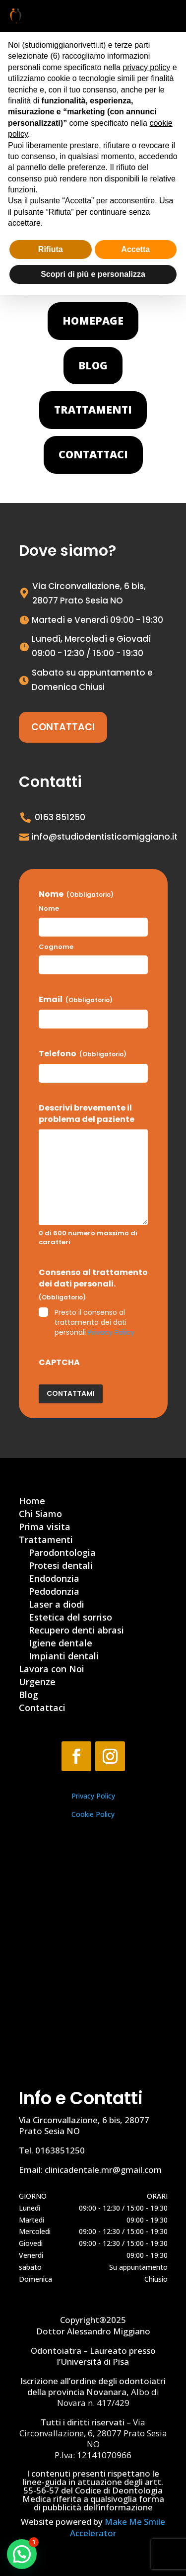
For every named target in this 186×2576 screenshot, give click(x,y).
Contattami (71, 1393)
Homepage (93, 321)
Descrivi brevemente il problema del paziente (86, 1114)
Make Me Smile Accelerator (118, 2527)
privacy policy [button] (146, 67)
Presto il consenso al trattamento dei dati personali (94, 1322)
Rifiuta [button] (50, 249)
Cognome (56, 947)
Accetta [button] (135, 249)
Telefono (82, 1053)
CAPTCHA (59, 1362)
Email (76, 999)
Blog (93, 365)
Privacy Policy (111, 1332)
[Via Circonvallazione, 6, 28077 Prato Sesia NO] (93, 1970)
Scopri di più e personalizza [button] (93, 274)
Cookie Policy (93, 1814)
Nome (49, 908)
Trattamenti (93, 410)
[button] (22, 2554)
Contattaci (93, 454)
